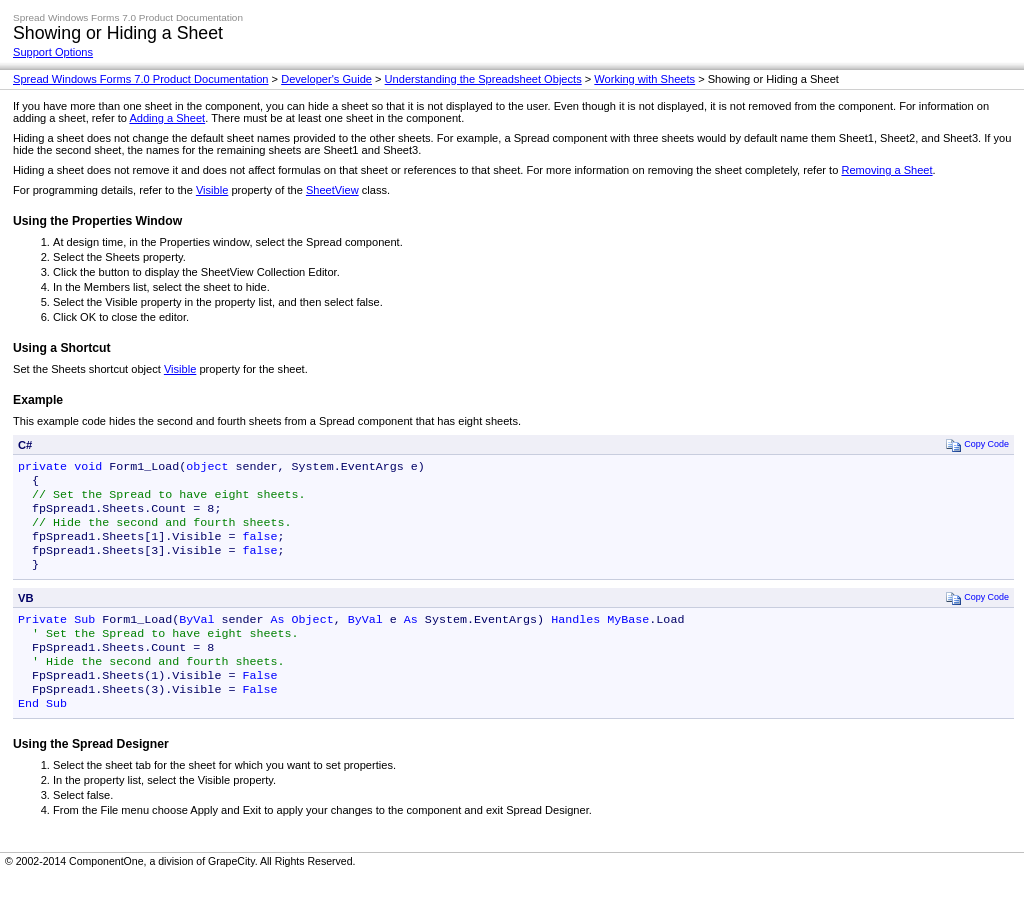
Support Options (53, 52)
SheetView (332, 190)
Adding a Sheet (167, 118)
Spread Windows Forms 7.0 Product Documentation (141, 79)
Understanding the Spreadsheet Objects (483, 79)
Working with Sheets (644, 79)
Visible (212, 190)
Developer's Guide (326, 79)
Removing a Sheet (886, 170)
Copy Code (977, 444)
